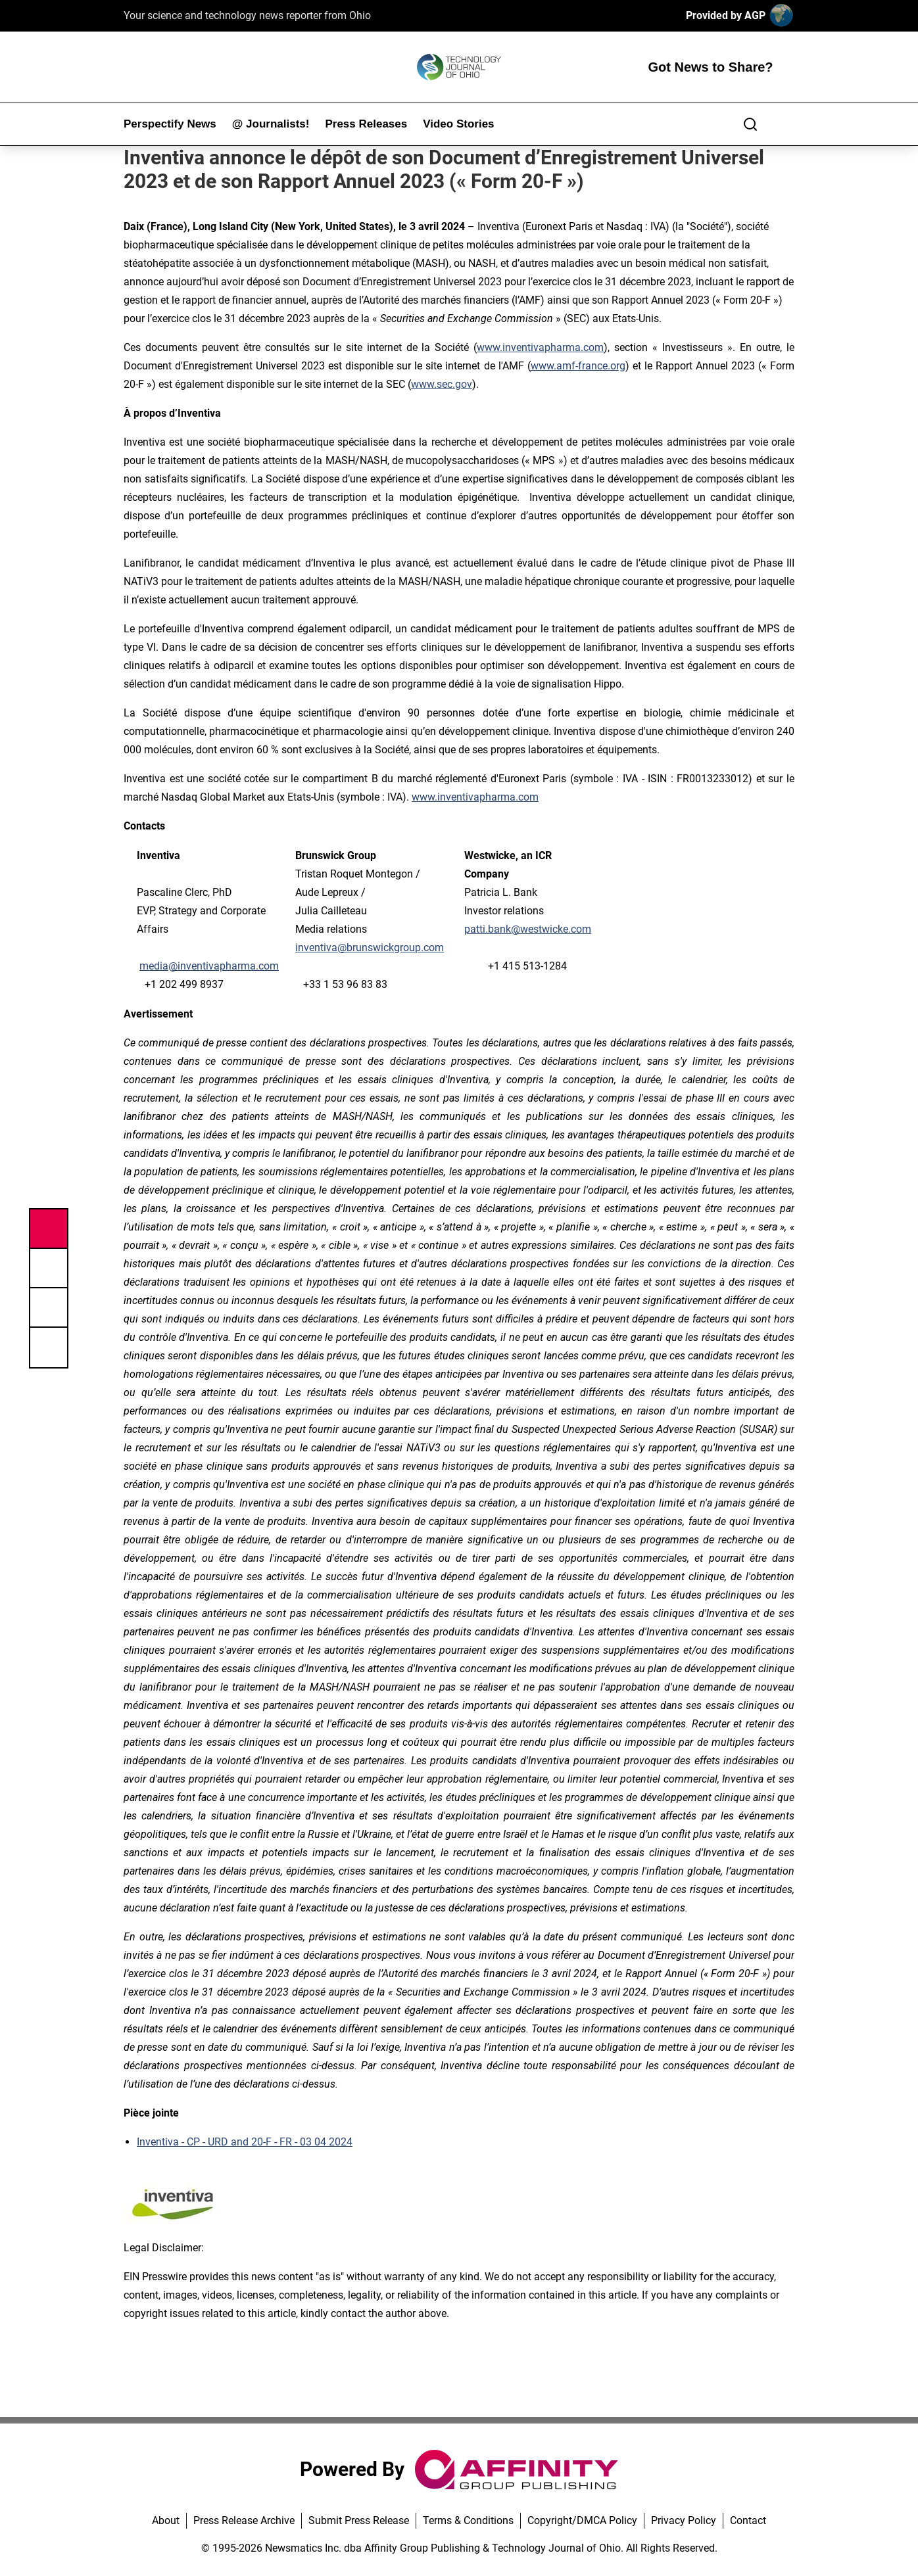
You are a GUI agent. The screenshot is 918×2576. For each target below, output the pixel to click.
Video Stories (458, 124)
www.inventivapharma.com (475, 797)
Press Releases (366, 124)
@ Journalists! (271, 124)
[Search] (750, 124)
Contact (748, 2520)
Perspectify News (170, 124)
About (166, 2520)
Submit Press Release (358, 2520)
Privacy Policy (683, 2520)
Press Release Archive (244, 2520)
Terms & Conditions (468, 2520)
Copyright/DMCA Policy (582, 2520)
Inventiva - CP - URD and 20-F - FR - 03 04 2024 (244, 2142)
